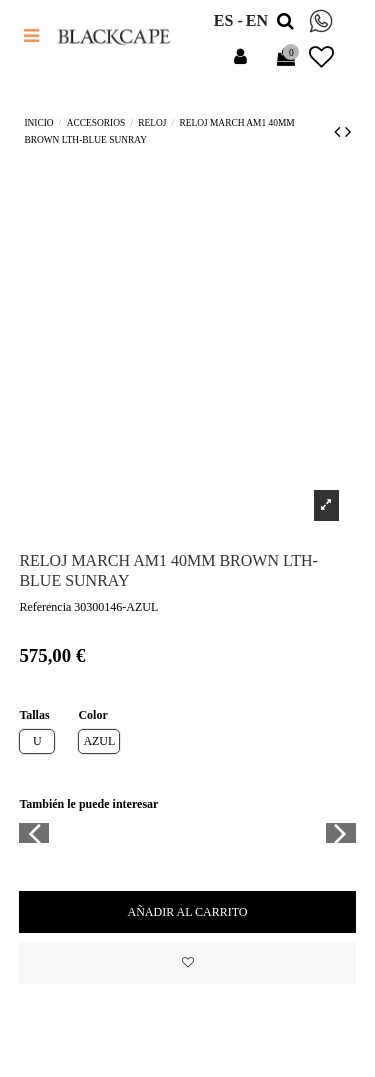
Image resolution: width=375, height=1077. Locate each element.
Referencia (45, 607)
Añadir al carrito (187, 912)
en (257, 20)
